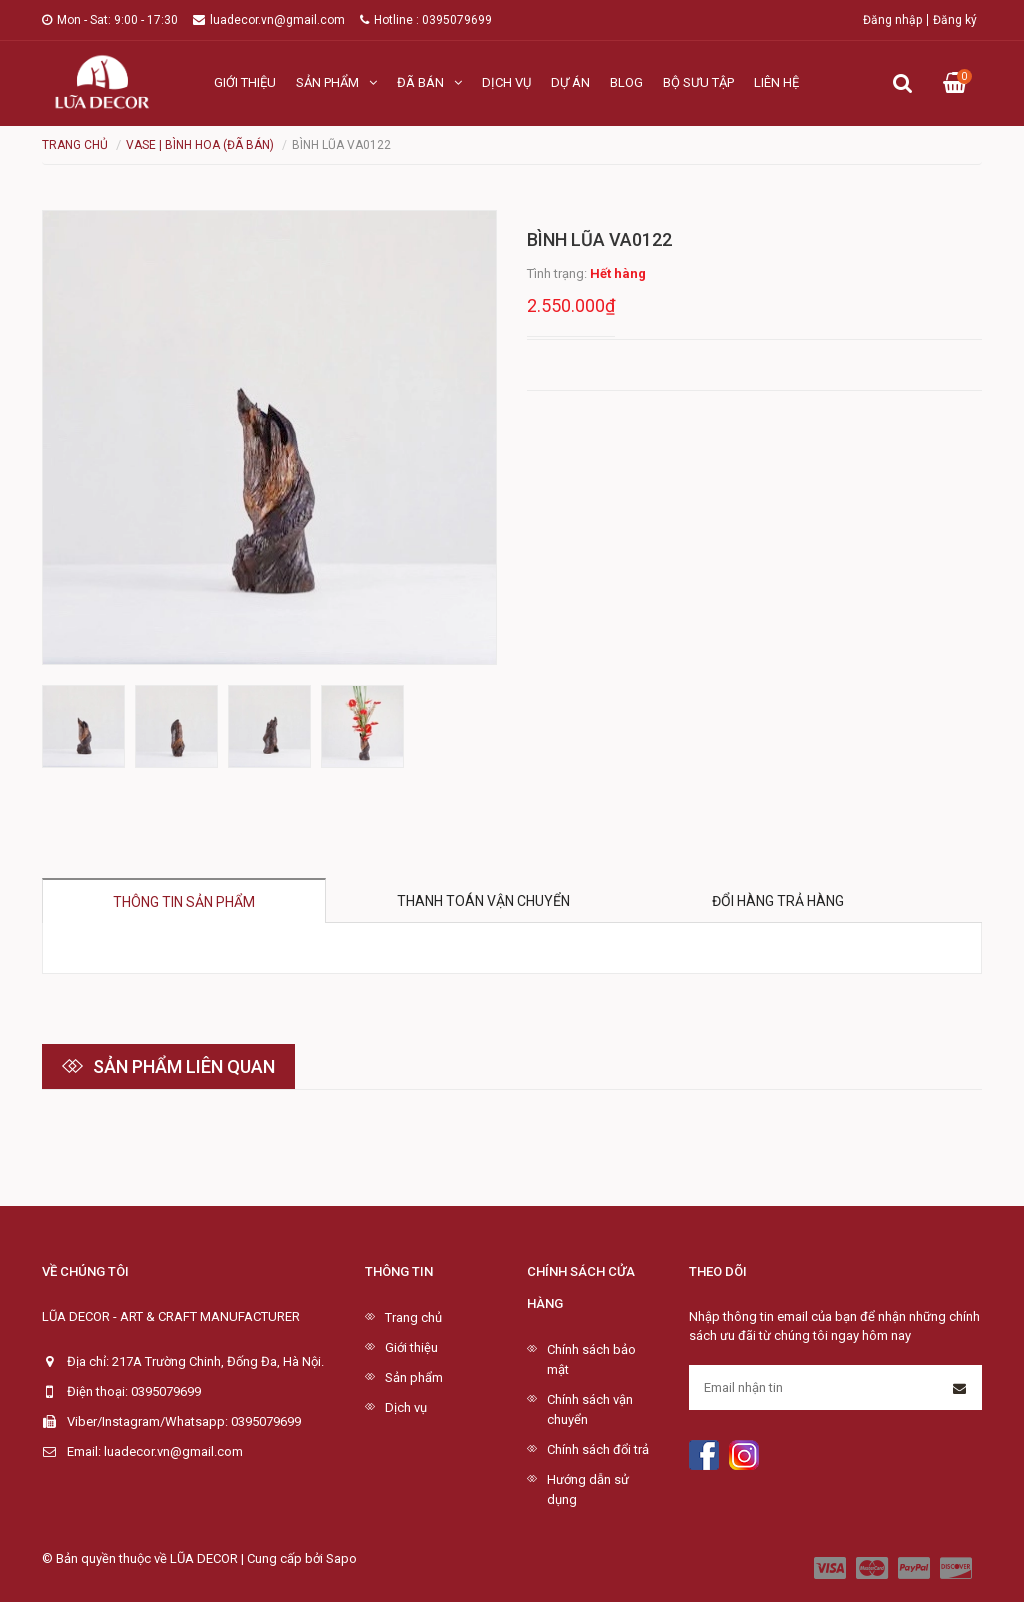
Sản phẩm (336, 82)
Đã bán (429, 82)
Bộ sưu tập (698, 82)
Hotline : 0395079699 (426, 20)
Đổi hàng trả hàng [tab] (778, 901)
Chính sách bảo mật (591, 1359)
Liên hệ (776, 82)
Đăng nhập (892, 20)
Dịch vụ (506, 82)
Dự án (570, 82)
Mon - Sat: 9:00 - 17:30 (110, 20)
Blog (626, 82)
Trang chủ (413, 1317)
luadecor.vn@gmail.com (269, 20)
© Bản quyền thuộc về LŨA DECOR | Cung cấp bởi (184, 1558)
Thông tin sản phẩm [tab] (184, 902)
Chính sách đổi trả (598, 1449)
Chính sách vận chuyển (590, 1409)
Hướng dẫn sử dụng (588, 1489)
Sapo (341, 1558)
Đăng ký (955, 20)
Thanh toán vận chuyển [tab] (483, 901)
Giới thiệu (245, 82)
